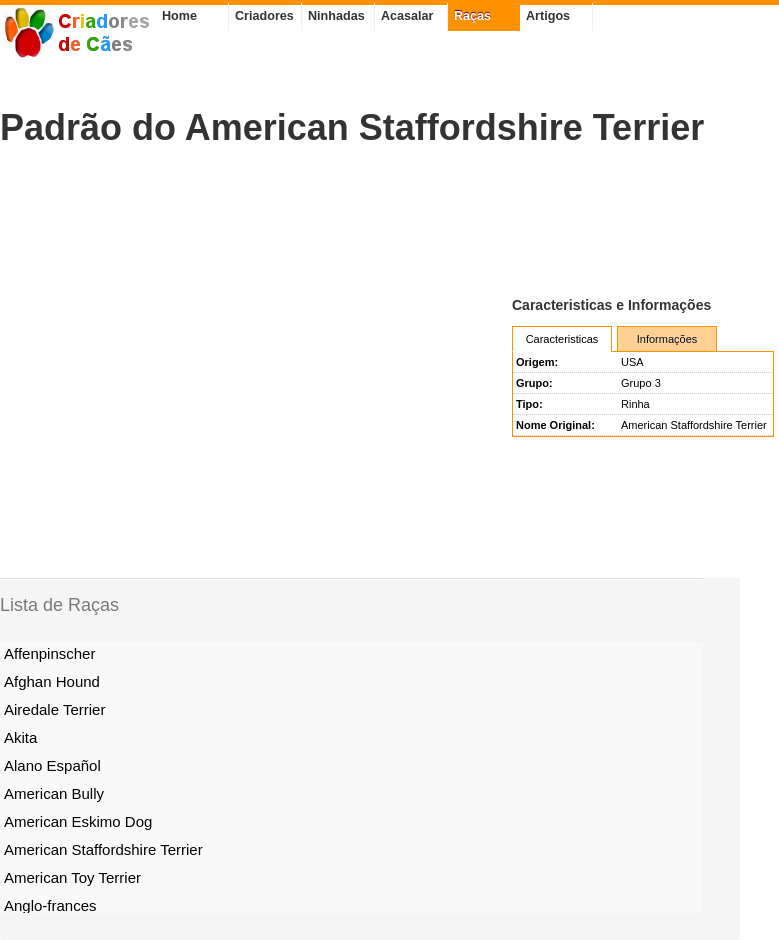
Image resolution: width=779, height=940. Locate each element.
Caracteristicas (562, 339)
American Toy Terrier (72, 877)
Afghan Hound (52, 681)
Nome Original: (555, 425)
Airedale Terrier (54, 709)
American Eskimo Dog (78, 821)
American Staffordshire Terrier (103, 849)
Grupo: (534, 383)
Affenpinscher (49, 653)
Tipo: (529, 404)
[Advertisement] (364, 221)
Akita (20, 737)
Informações (667, 339)
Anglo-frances (50, 905)
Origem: (537, 362)
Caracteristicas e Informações (611, 305)
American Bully (54, 793)
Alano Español (52, 765)
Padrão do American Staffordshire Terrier (352, 127)
